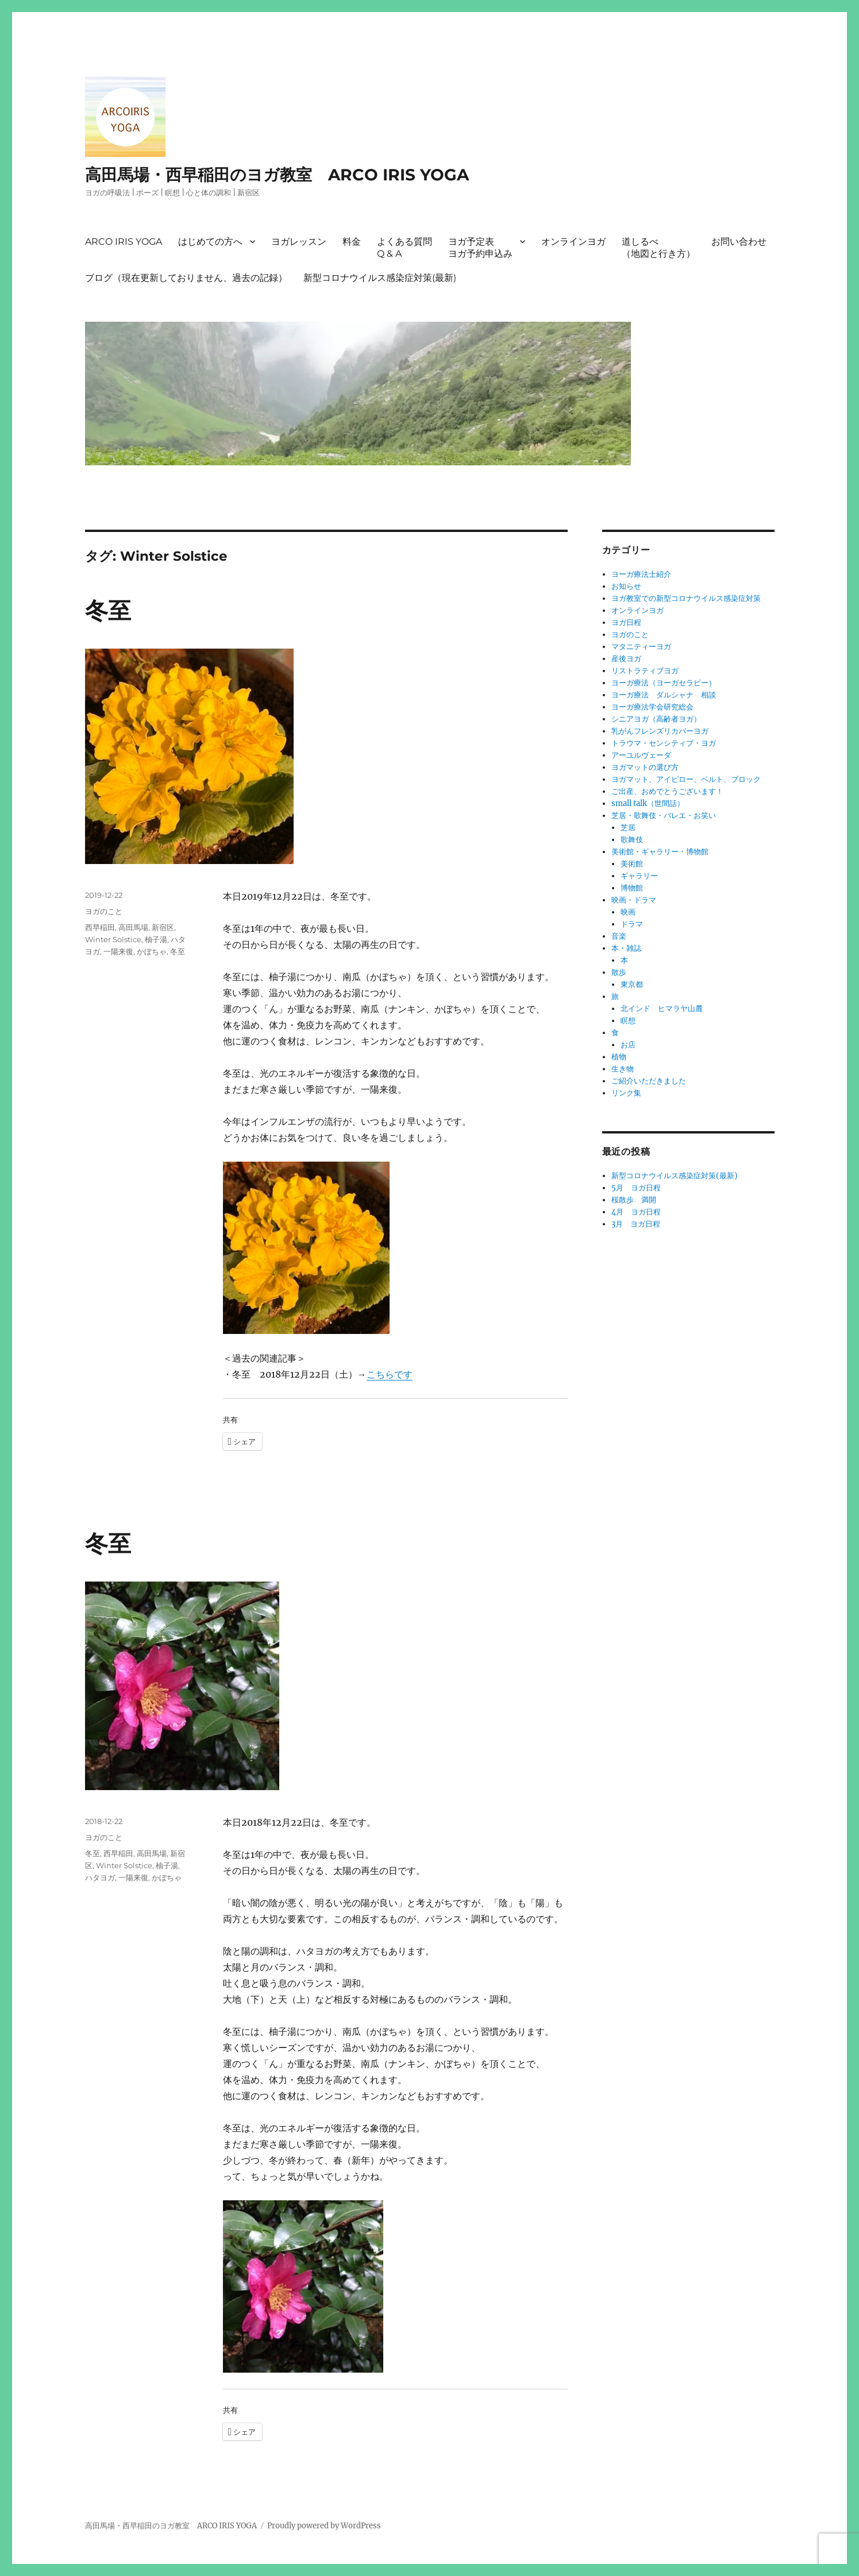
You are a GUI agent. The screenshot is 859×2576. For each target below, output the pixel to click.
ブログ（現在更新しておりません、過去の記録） (186, 277)
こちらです (390, 1374)
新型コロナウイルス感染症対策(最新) (379, 277)
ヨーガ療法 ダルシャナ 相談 (663, 695)
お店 (628, 1045)
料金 (351, 241)
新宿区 (163, 927)
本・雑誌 (626, 948)
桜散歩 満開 (633, 1200)
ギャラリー (639, 876)
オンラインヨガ (573, 241)
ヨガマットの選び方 (645, 767)
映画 (628, 912)
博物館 (632, 888)
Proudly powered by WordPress (324, 2526)
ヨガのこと (103, 911)
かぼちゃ (152, 951)
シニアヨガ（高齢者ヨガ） (656, 719)
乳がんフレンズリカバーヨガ (659, 731)
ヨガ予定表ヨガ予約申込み (480, 247)
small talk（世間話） (647, 803)
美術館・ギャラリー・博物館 (659, 852)
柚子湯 (156, 939)
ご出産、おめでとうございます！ (667, 791)
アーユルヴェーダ (641, 755)
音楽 (618, 936)
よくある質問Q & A (404, 247)
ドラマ (632, 924)
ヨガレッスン (298, 241)
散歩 (618, 972)
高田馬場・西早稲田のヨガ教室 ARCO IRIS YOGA (277, 174)
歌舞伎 (632, 839)
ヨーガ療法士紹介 (641, 574)
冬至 (108, 610)
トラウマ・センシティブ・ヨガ (663, 743)
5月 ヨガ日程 (636, 1188)
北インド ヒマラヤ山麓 (662, 1008)
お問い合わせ (738, 241)
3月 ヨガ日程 (635, 1224)
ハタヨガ (100, 1877)
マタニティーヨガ (641, 646)
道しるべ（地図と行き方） (658, 247)
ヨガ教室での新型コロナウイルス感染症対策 (686, 598)
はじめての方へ (210, 241)
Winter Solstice (113, 939)
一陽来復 (118, 951)
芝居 (628, 827)
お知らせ (626, 586)
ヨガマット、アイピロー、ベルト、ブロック (686, 779)
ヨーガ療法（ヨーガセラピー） (663, 683)
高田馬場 (133, 927)
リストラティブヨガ (645, 671)
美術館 (632, 864)
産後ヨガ (626, 659)
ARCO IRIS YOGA (123, 241)
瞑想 (628, 1020)
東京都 (632, 984)
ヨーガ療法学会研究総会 (652, 707)
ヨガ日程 (626, 622)
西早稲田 (100, 927)
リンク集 (626, 1093)
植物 (618, 1057)
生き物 (622, 1069)
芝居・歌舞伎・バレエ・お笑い (663, 815)
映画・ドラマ (633, 900)
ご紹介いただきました (648, 1081)
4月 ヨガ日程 (636, 1212)
